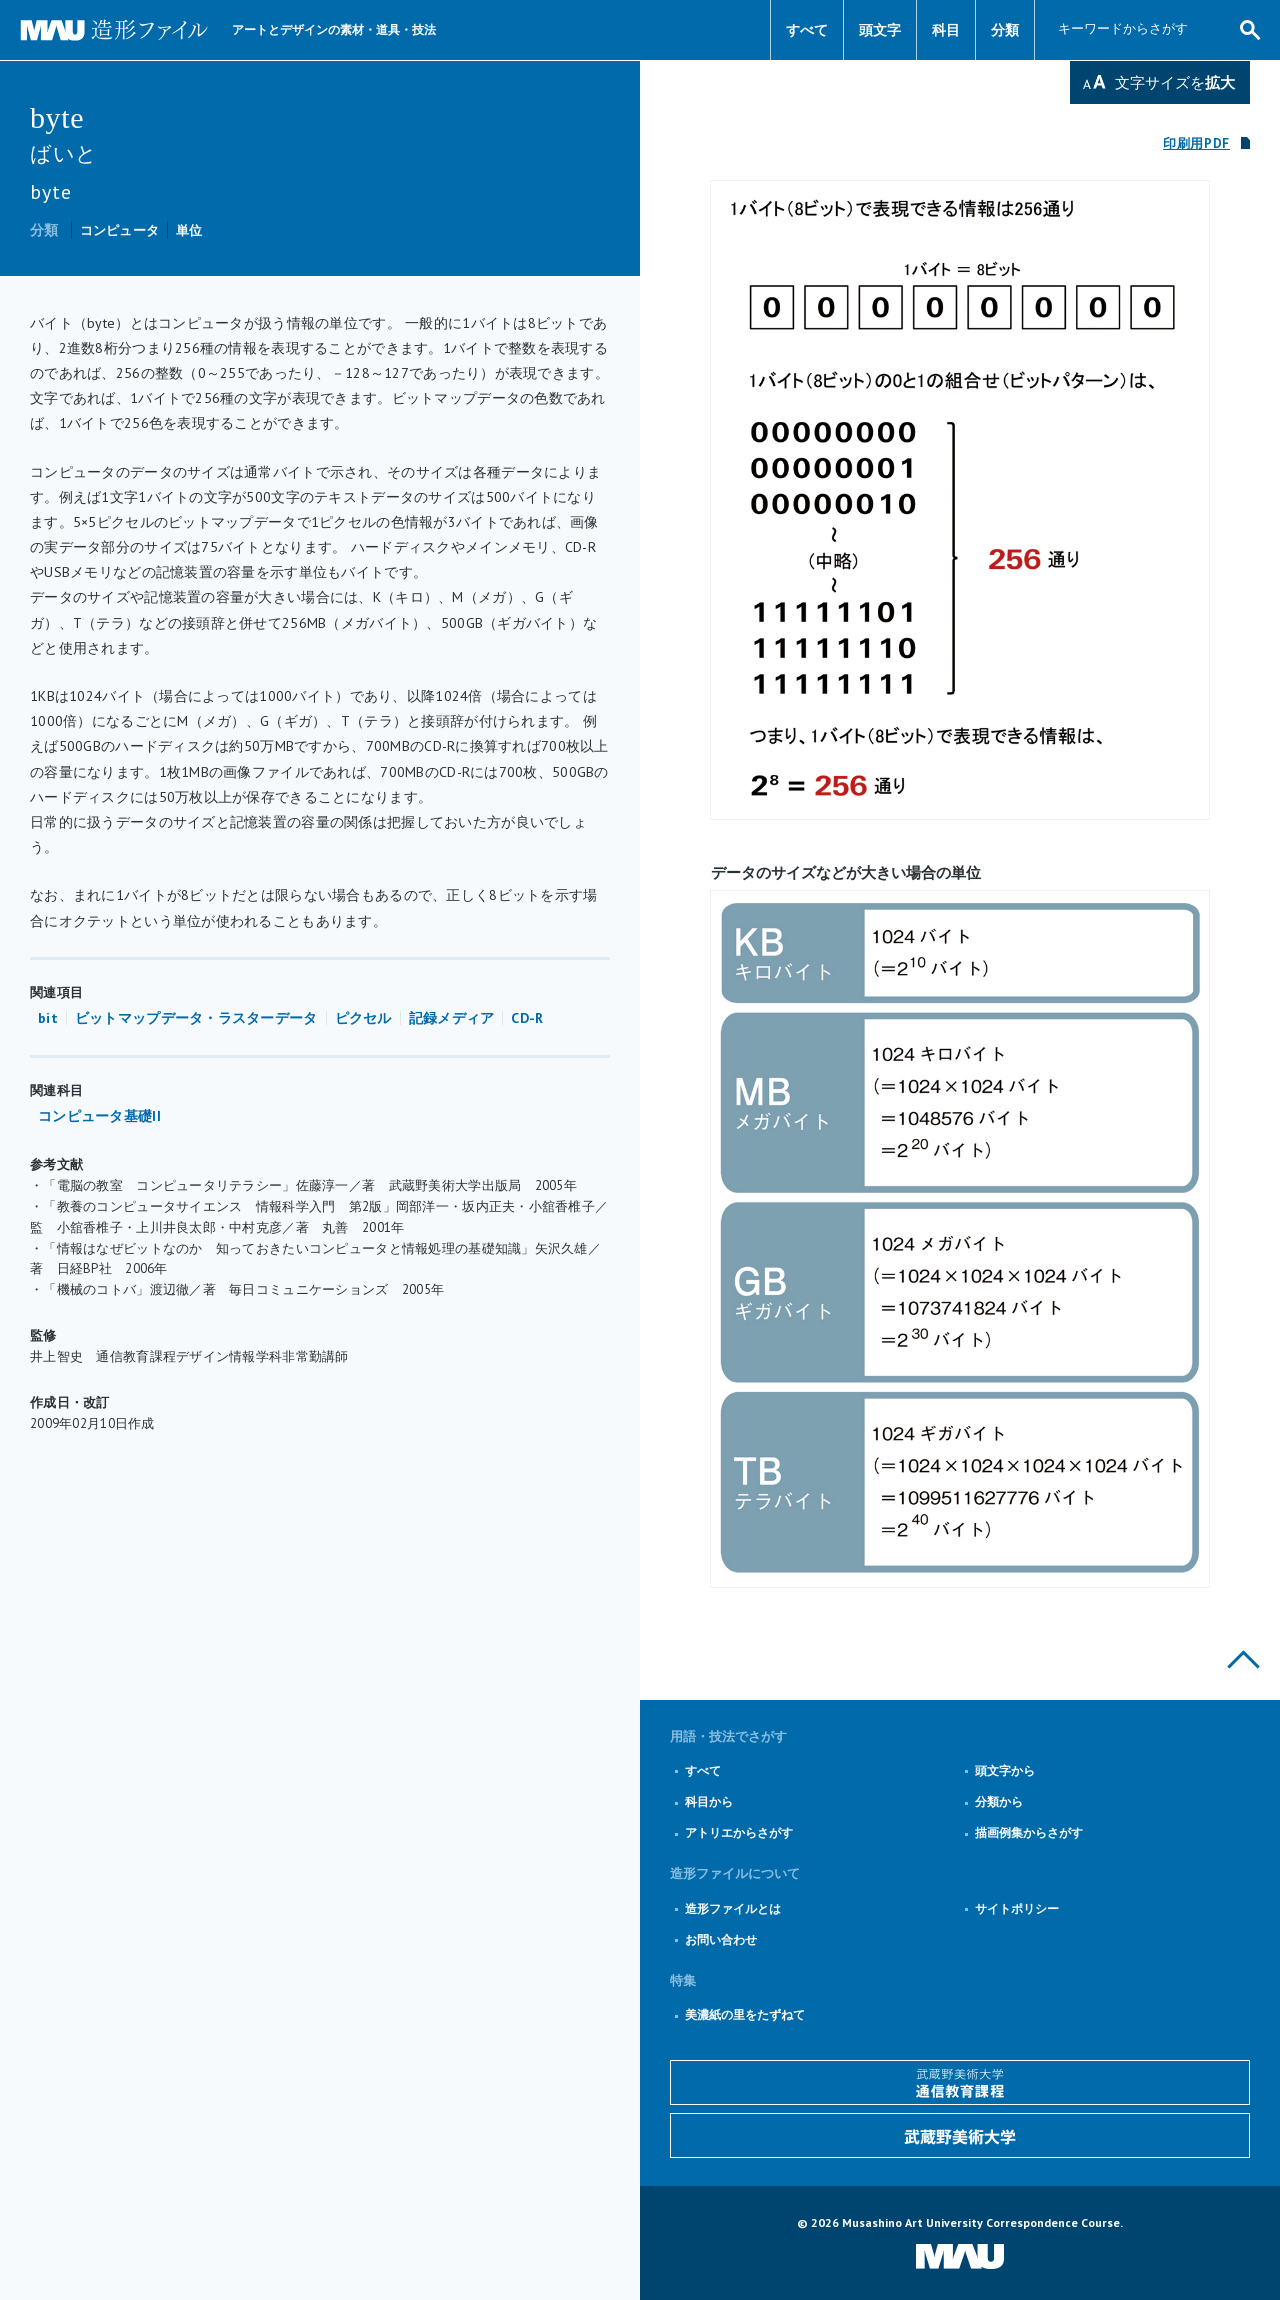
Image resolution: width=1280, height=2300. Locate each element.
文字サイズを (1175, 82)
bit (48, 1018)
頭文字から (1005, 1770)
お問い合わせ (721, 1939)
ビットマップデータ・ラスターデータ (196, 1018)
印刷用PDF (1196, 143)
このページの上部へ (1243, 1659)
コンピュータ (120, 230)
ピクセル (363, 1018)
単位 (189, 230)
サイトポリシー (1017, 1908)
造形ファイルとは (733, 1908)
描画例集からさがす (1029, 1832)
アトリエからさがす (739, 1832)
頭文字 (880, 30)
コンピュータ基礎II (99, 1116)
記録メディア (452, 1018)
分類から (999, 1801)
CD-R (527, 1018)
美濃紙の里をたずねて (745, 2014)
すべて (807, 30)
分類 (1005, 30)
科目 (946, 30)
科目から (709, 1801)
